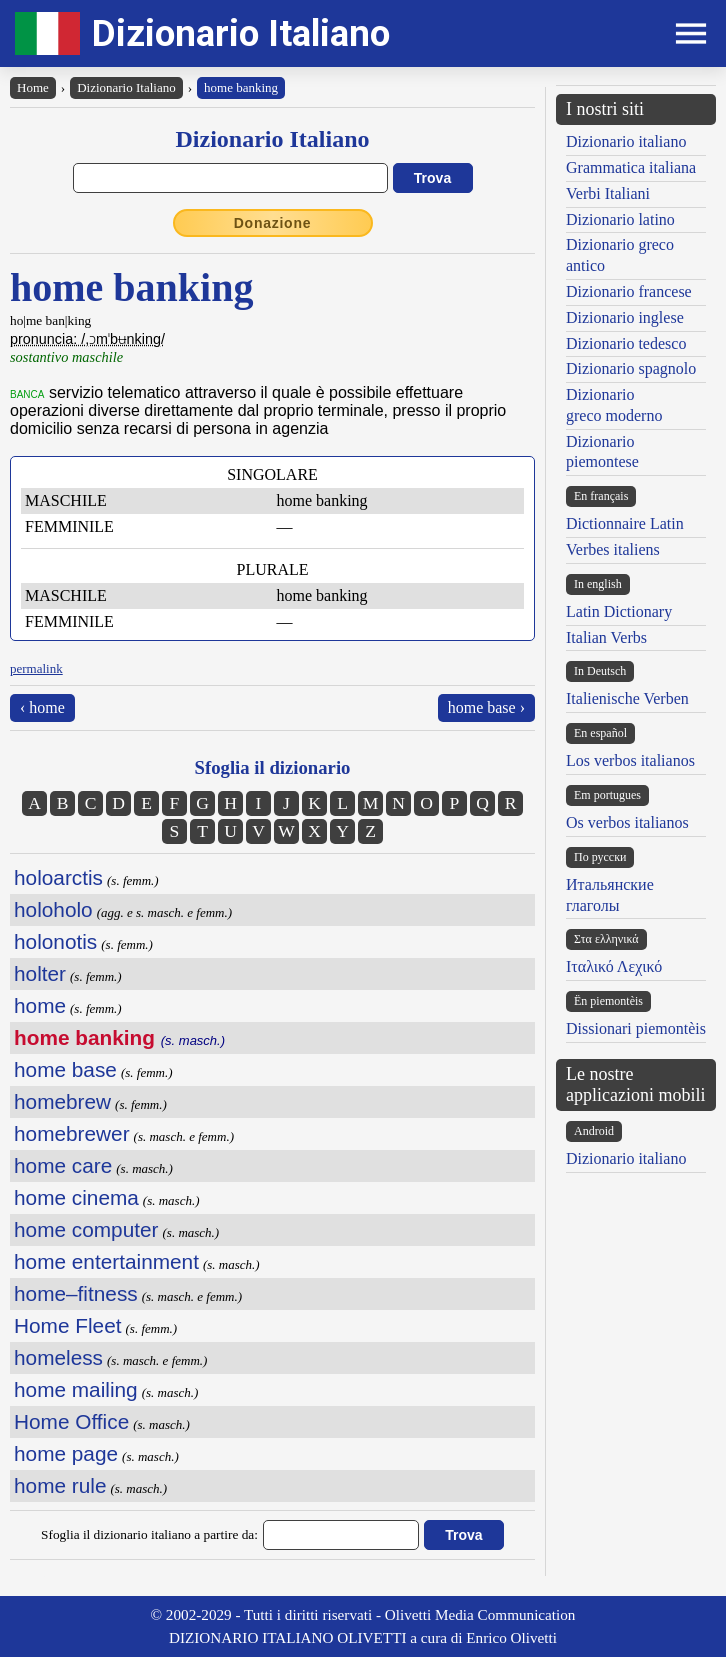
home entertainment (106, 1261)
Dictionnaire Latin (625, 523)
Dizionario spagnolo (631, 368)
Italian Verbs (606, 637)
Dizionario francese (629, 291)
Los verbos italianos (630, 760)
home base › (486, 707)
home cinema (76, 1197)
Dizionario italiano (626, 141)
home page (66, 1453)
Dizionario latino (620, 219)
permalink (36, 668)
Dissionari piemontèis (636, 1028)
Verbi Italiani (608, 193)
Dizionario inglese (625, 317)
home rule (60, 1485)
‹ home (42, 707)
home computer (86, 1229)
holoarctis (58, 877)
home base (65, 1069)
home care (63, 1165)
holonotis (55, 941)
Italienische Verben (627, 698)
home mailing (76, 1389)
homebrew (62, 1101)
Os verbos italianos (627, 822)
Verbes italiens (613, 549)
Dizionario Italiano (241, 33)
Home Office (71, 1421)
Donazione (273, 223)
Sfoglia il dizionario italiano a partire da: (149, 1534)
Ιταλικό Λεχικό (614, 966)
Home (33, 87)
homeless (58, 1357)
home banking (241, 87)
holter (40, 973)
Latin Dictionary (619, 611)
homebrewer (72, 1133)
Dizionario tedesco (626, 343)
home (40, 1005)
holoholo (53, 909)
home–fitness (76, 1293)
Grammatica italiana (631, 167)
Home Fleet (68, 1325)
